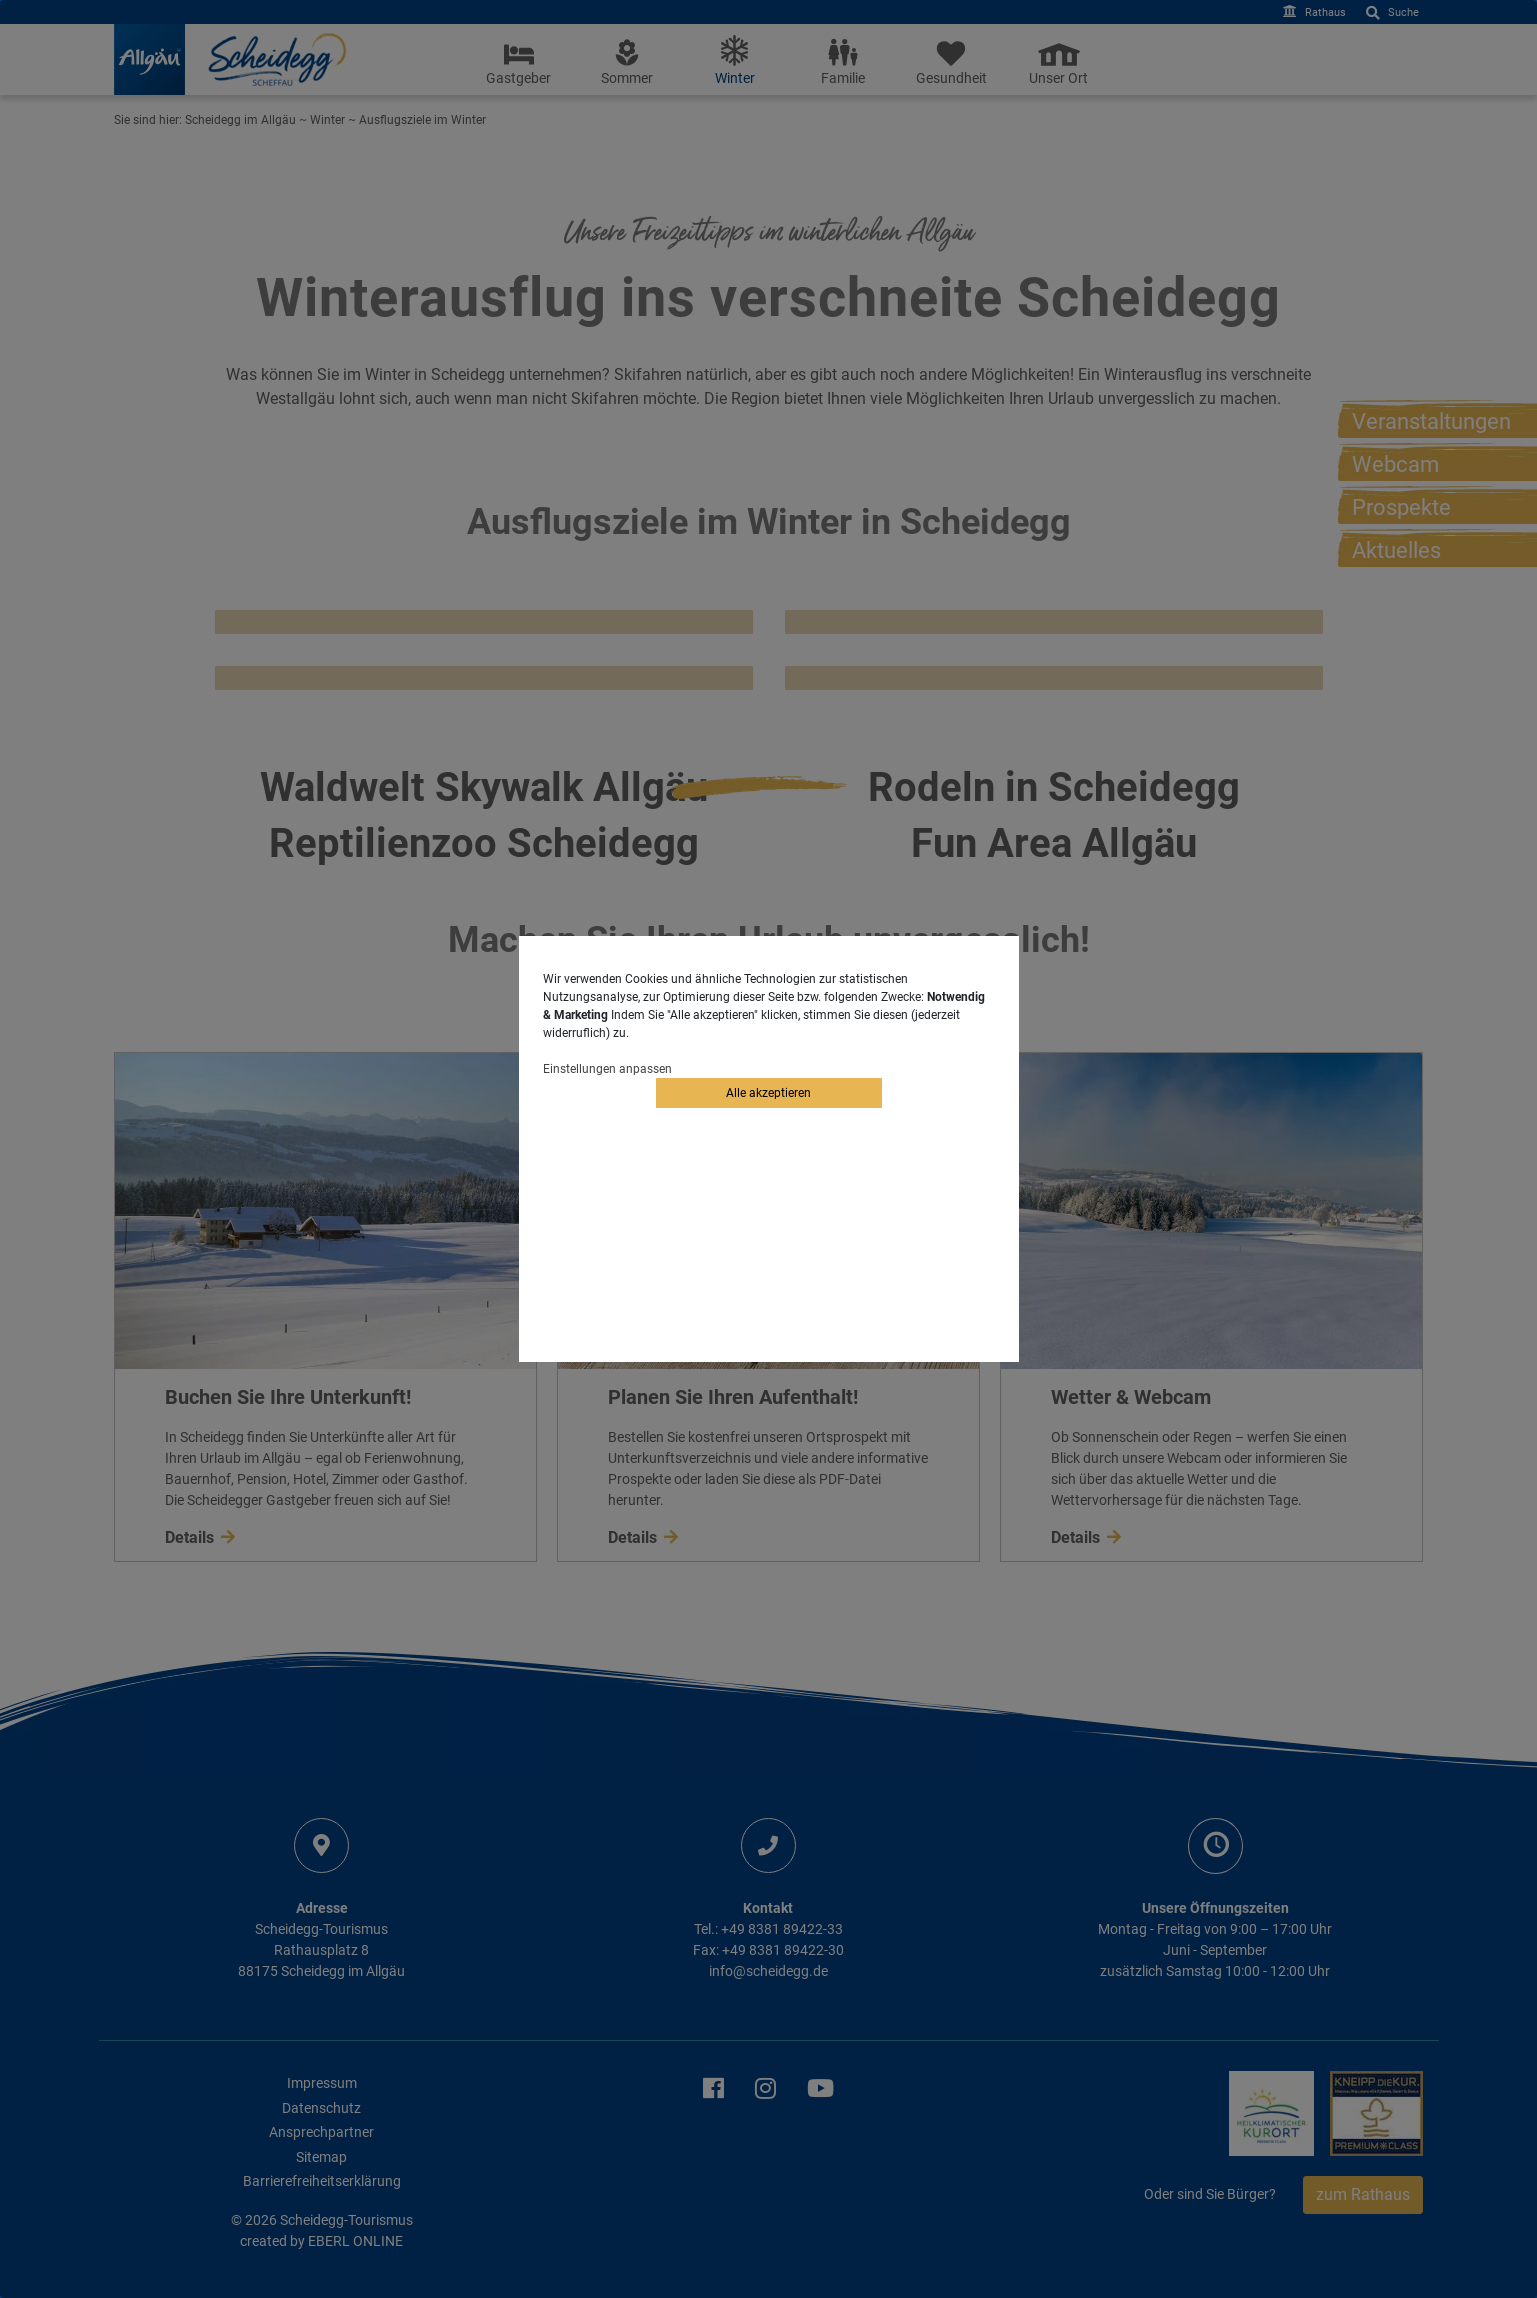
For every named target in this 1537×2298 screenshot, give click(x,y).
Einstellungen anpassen (607, 1069)
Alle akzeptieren (768, 1093)
